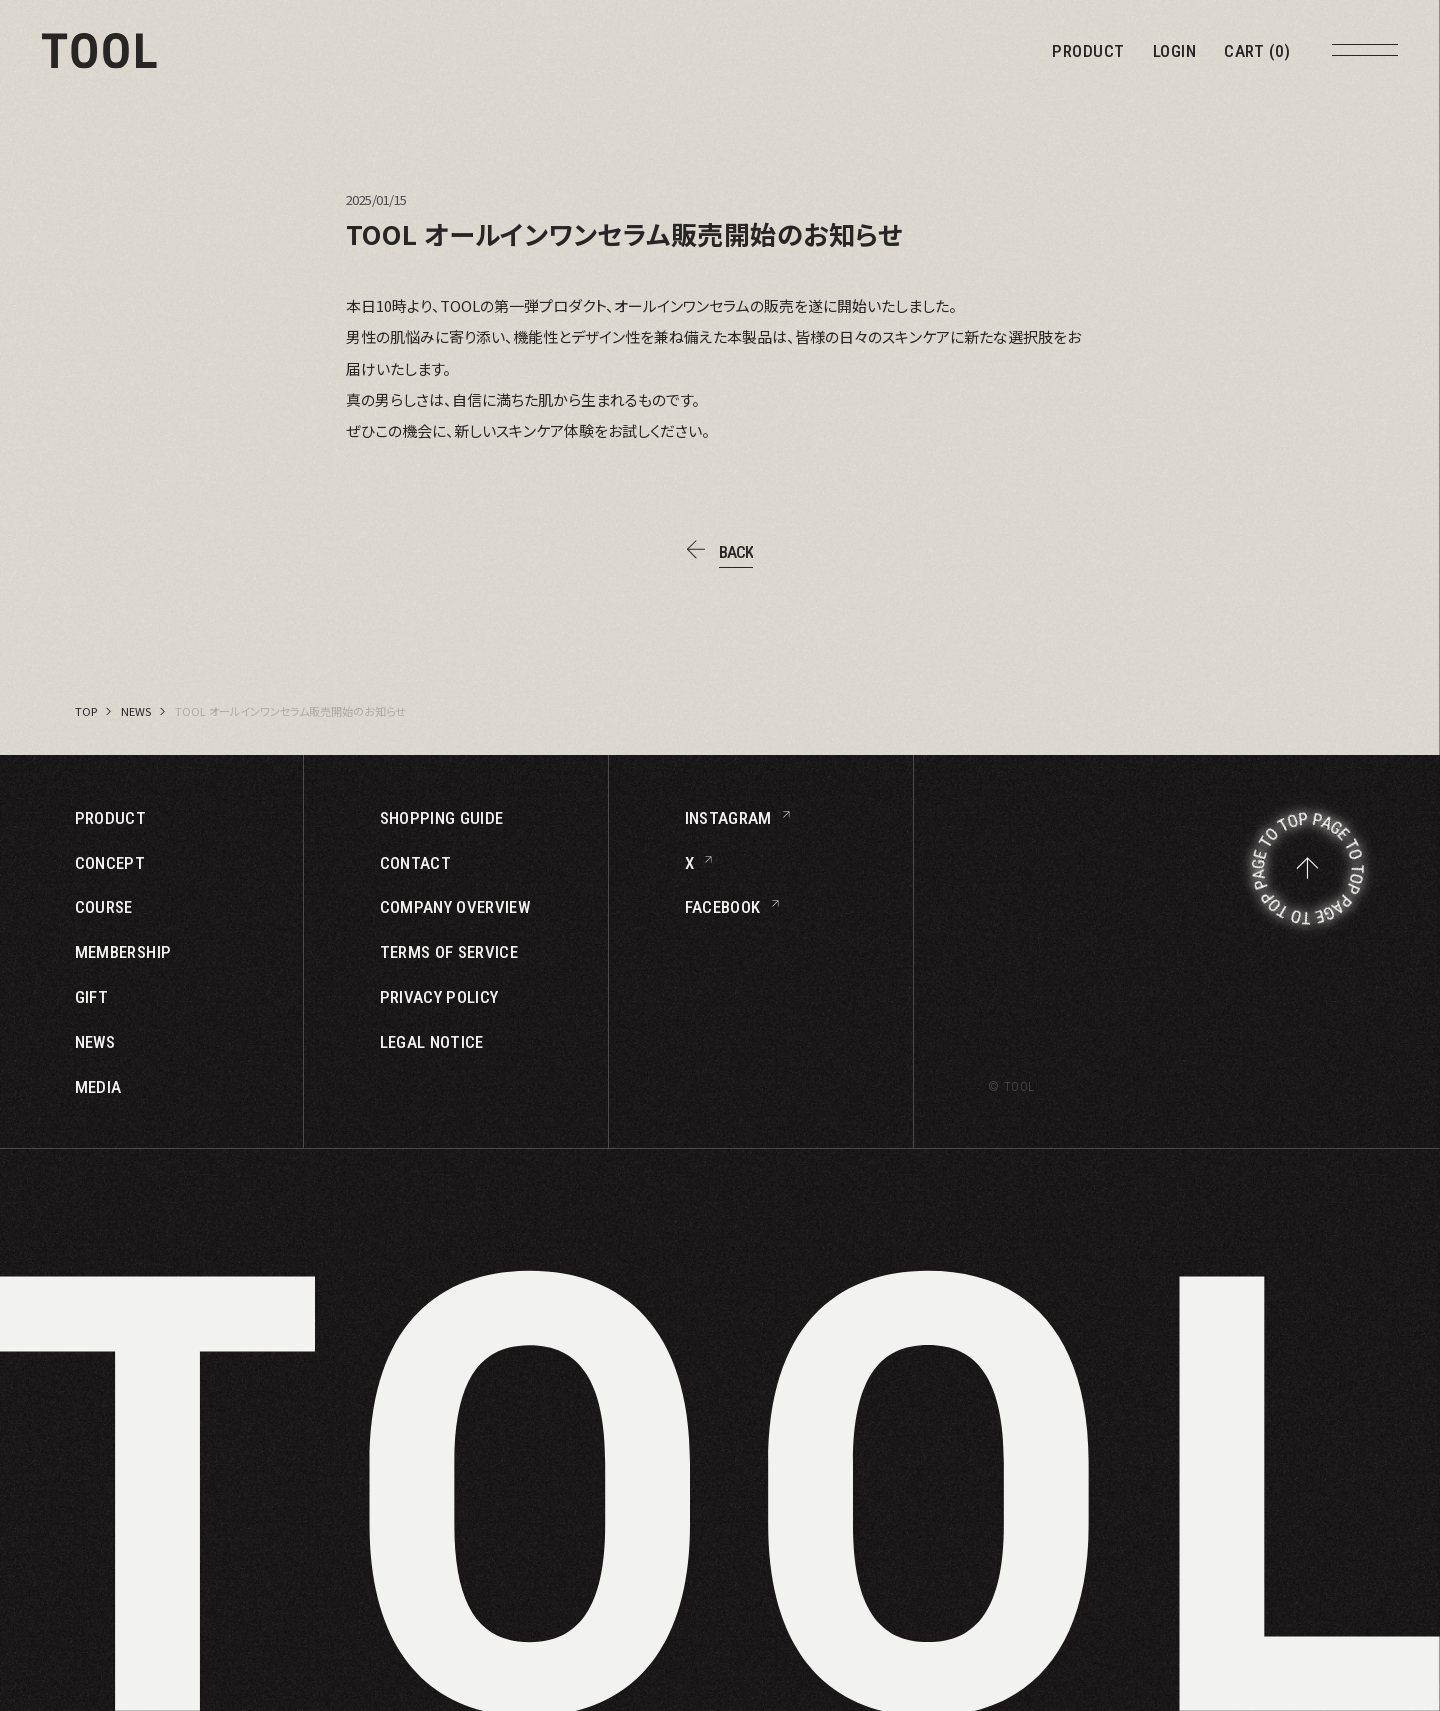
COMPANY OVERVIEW (455, 907)
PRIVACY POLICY (439, 997)
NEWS (136, 711)
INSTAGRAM (728, 818)
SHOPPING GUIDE (442, 818)
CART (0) (1257, 51)
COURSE (104, 907)
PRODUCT (1088, 51)
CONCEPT (110, 863)
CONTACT (415, 863)
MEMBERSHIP (123, 952)
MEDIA (98, 1087)
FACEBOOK (723, 907)
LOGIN (1175, 51)
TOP (86, 711)
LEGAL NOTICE (432, 1042)
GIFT (91, 997)
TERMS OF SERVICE (449, 952)
